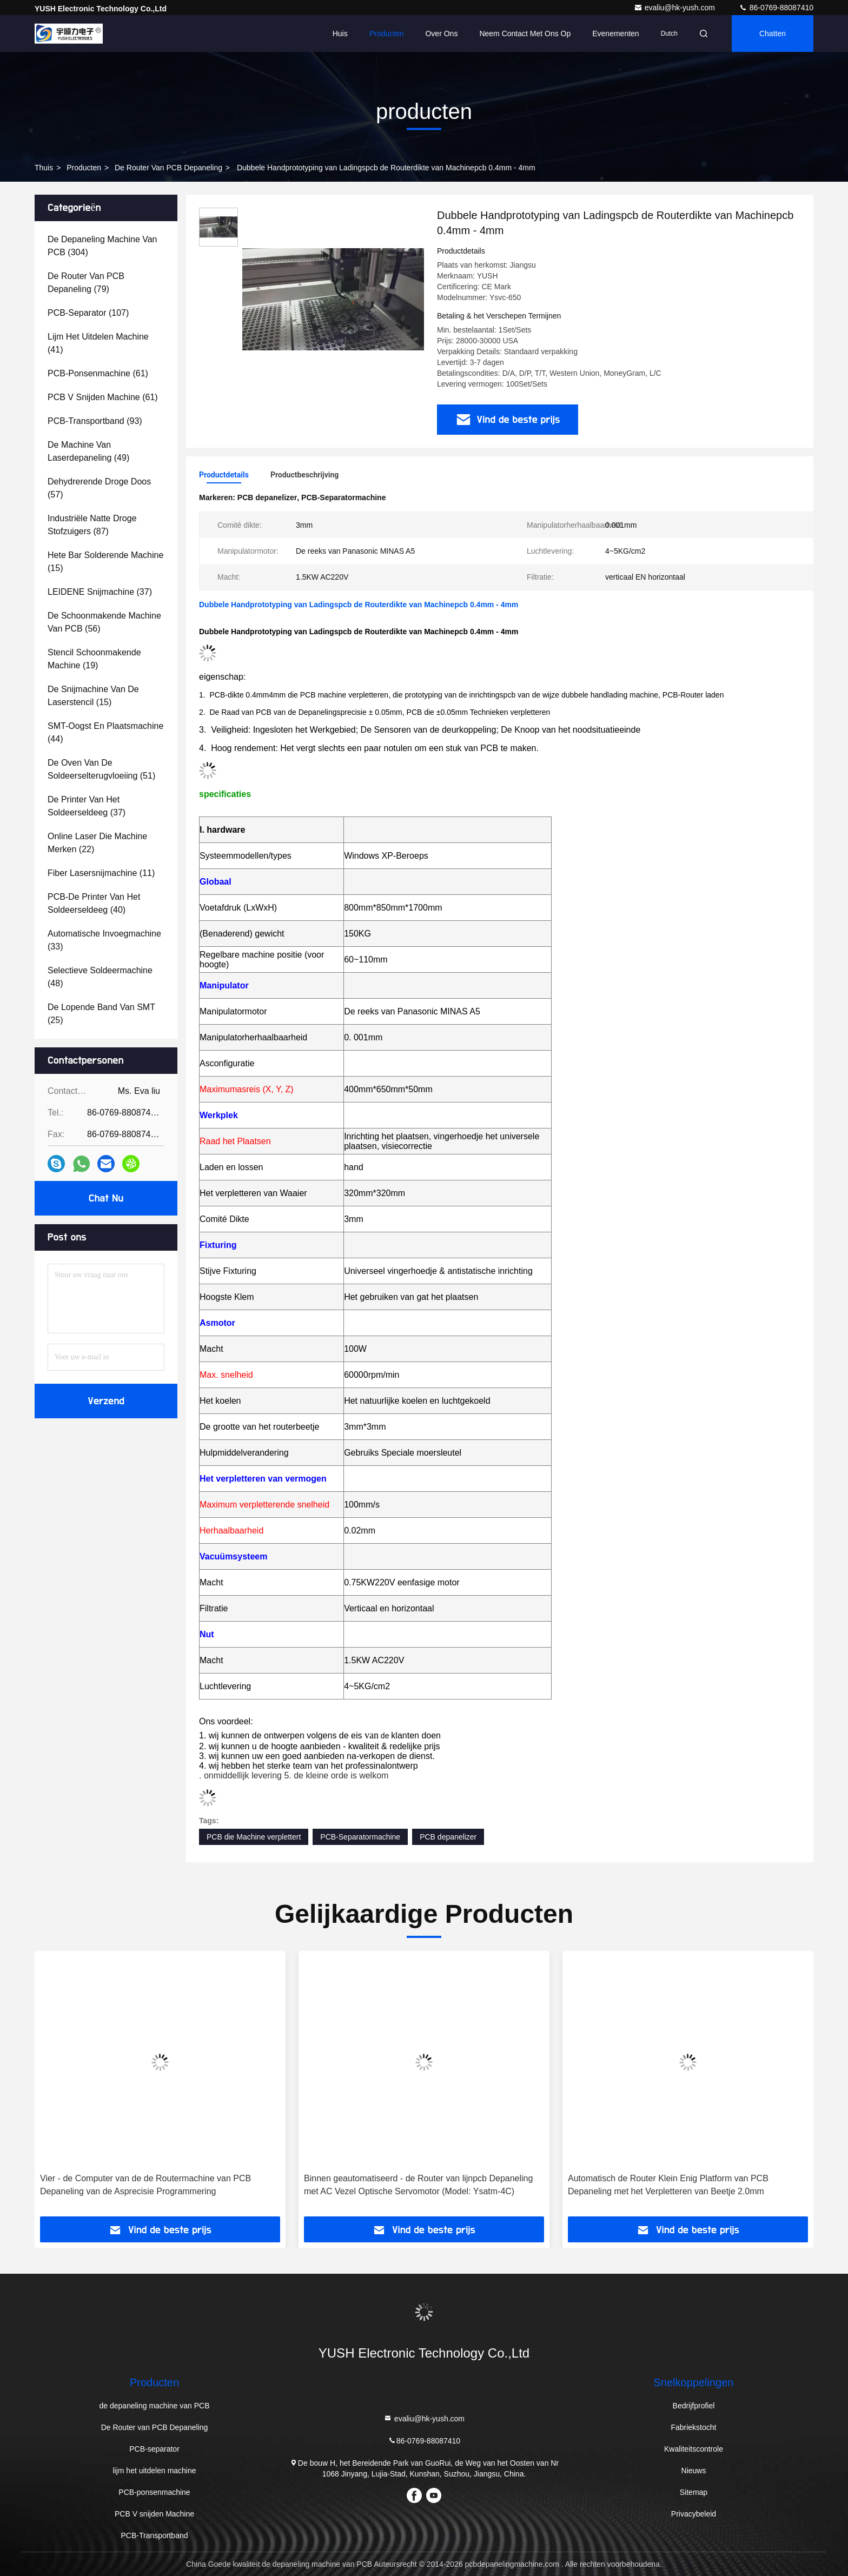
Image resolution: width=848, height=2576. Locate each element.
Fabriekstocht (693, 2427)
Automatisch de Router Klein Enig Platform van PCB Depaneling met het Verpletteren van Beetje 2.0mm (668, 2185)
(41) (98, 343)
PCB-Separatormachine (360, 1837)
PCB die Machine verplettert (254, 1837)
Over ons (441, 33)
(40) (94, 903)
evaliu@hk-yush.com (675, 7)
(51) (101, 769)
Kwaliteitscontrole (693, 2449)
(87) (92, 525)
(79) (86, 282)
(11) (101, 873)
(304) (102, 246)
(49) (88, 451)
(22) (97, 843)
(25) (101, 1013)
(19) (94, 659)
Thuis (44, 167)
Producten (386, 33)
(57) (99, 488)
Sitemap (693, 2492)
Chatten (772, 33)
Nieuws (693, 2470)
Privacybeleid (693, 2513)
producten (84, 167)
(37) (100, 591)
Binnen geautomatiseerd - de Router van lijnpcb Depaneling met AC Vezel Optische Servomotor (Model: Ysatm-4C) (418, 2185)
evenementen (615, 33)
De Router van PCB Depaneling (168, 167)
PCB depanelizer (448, 1837)
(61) (98, 373)
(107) (88, 312)
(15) (105, 561)
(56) (104, 622)
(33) (104, 940)
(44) (105, 732)
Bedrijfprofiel (694, 2405)
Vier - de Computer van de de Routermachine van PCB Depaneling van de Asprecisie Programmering (145, 2185)
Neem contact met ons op (525, 33)
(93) (95, 421)
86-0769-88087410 (776, 7)
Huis (340, 33)
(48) (100, 977)
